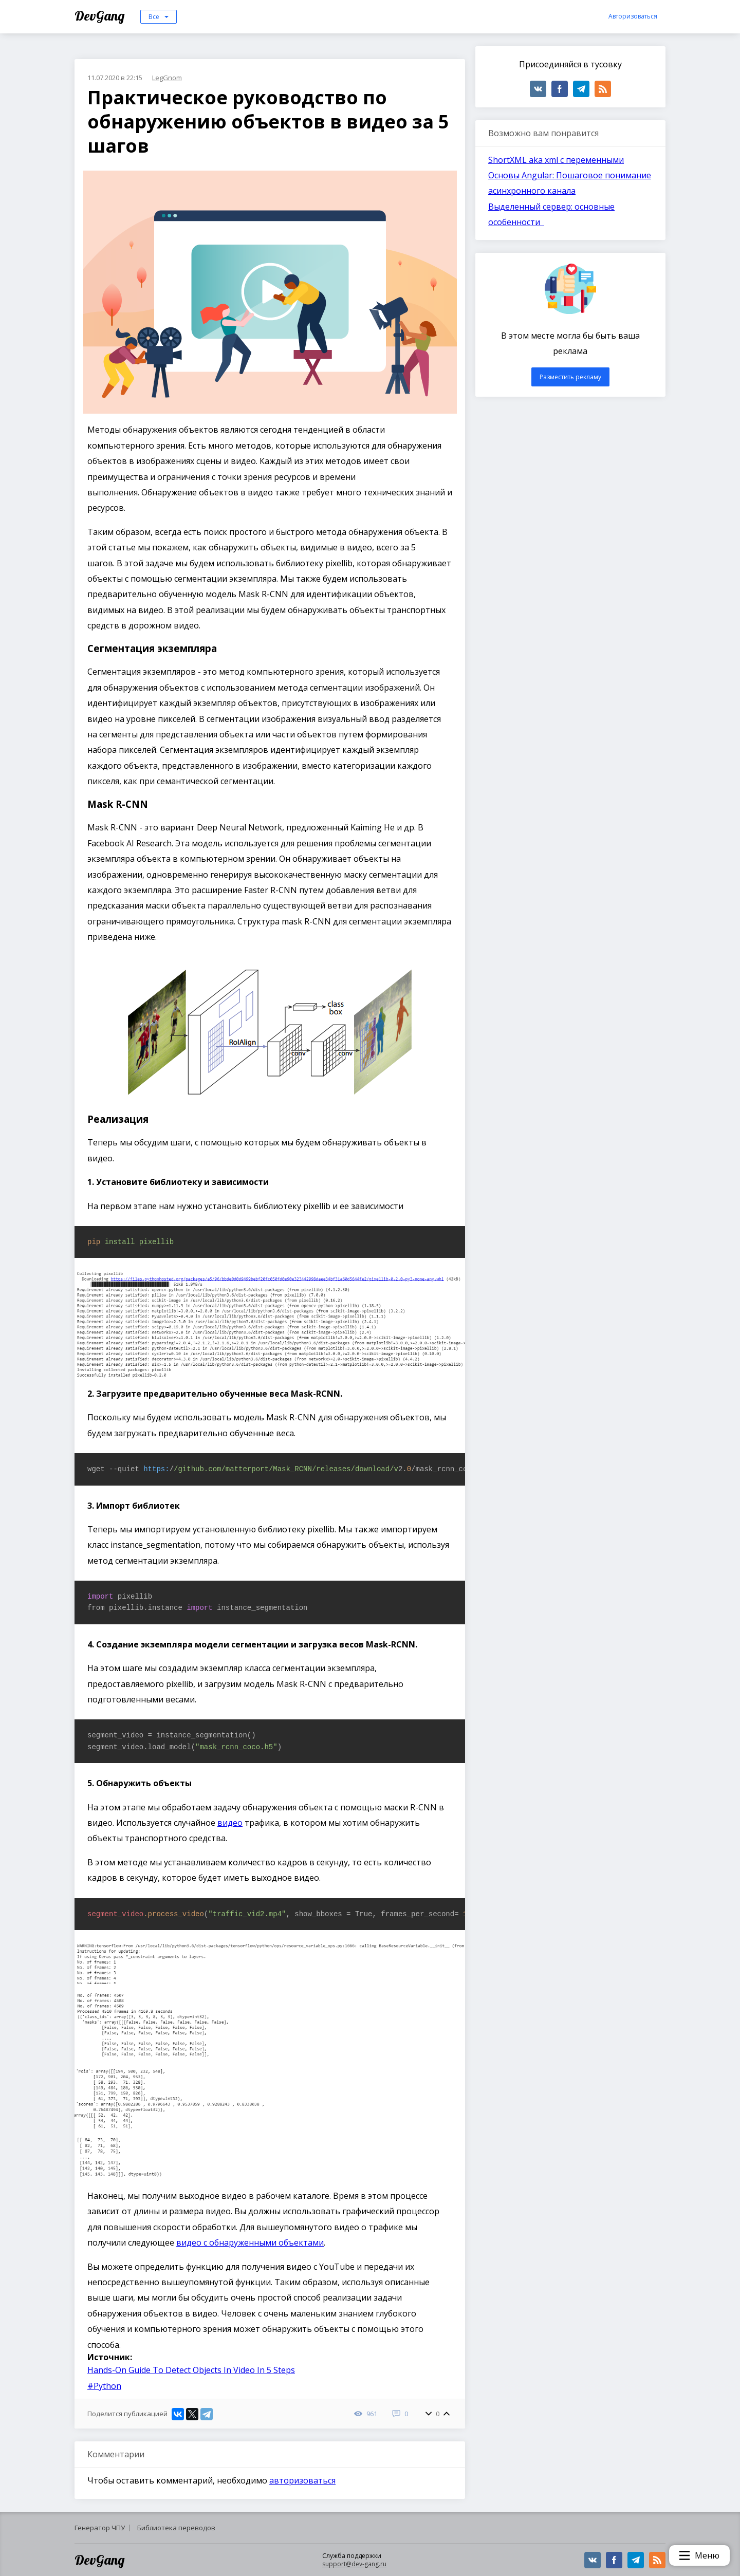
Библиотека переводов (176, 2527)
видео (230, 1822)
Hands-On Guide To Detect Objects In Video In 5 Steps (191, 2370)
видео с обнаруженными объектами (250, 2242)
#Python (104, 2386)
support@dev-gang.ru (354, 2564)
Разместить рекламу (570, 377)
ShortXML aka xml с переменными (556, 159)
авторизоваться (302, 2480)
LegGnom (167, 77)
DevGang (101, 15)
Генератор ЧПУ (100, 2527)
